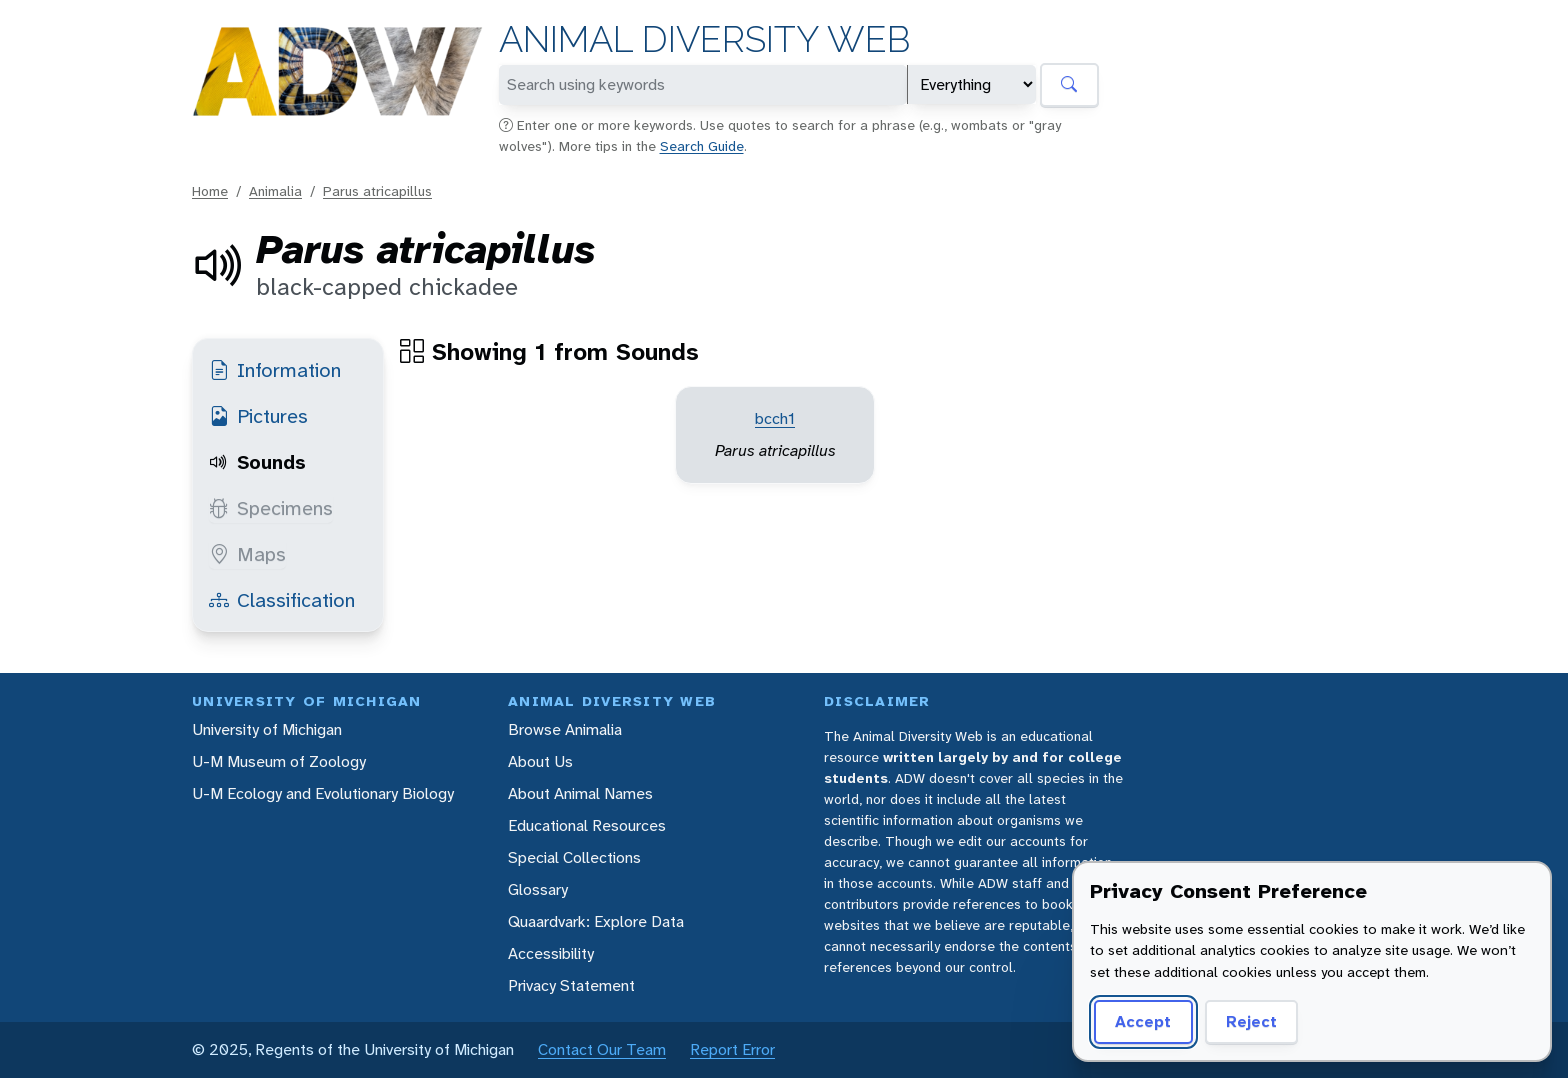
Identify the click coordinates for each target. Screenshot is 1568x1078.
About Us (540, 761)
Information (275, 370)
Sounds (257, 462)
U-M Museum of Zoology (279, 761)
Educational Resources (587, 825)
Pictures (258, 416)
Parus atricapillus (377, 191)
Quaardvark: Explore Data (596, 921)
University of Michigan (267, 729)
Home (210, 191)
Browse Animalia (565, 729)
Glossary (538, 889)
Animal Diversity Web (704, 39)
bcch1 (775, 418)
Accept (1143, 1021)
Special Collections (574, 857)
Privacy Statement (571, 985)
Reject (1251, 1021)
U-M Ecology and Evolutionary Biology (323, 793)
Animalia (275, 191)
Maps (247, 554)
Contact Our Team (602, 1049)
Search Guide (702, 146)
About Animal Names (580, 793)
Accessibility (551, 953)
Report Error (732, 1049)
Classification (282, 600)
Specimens (271, 508)
